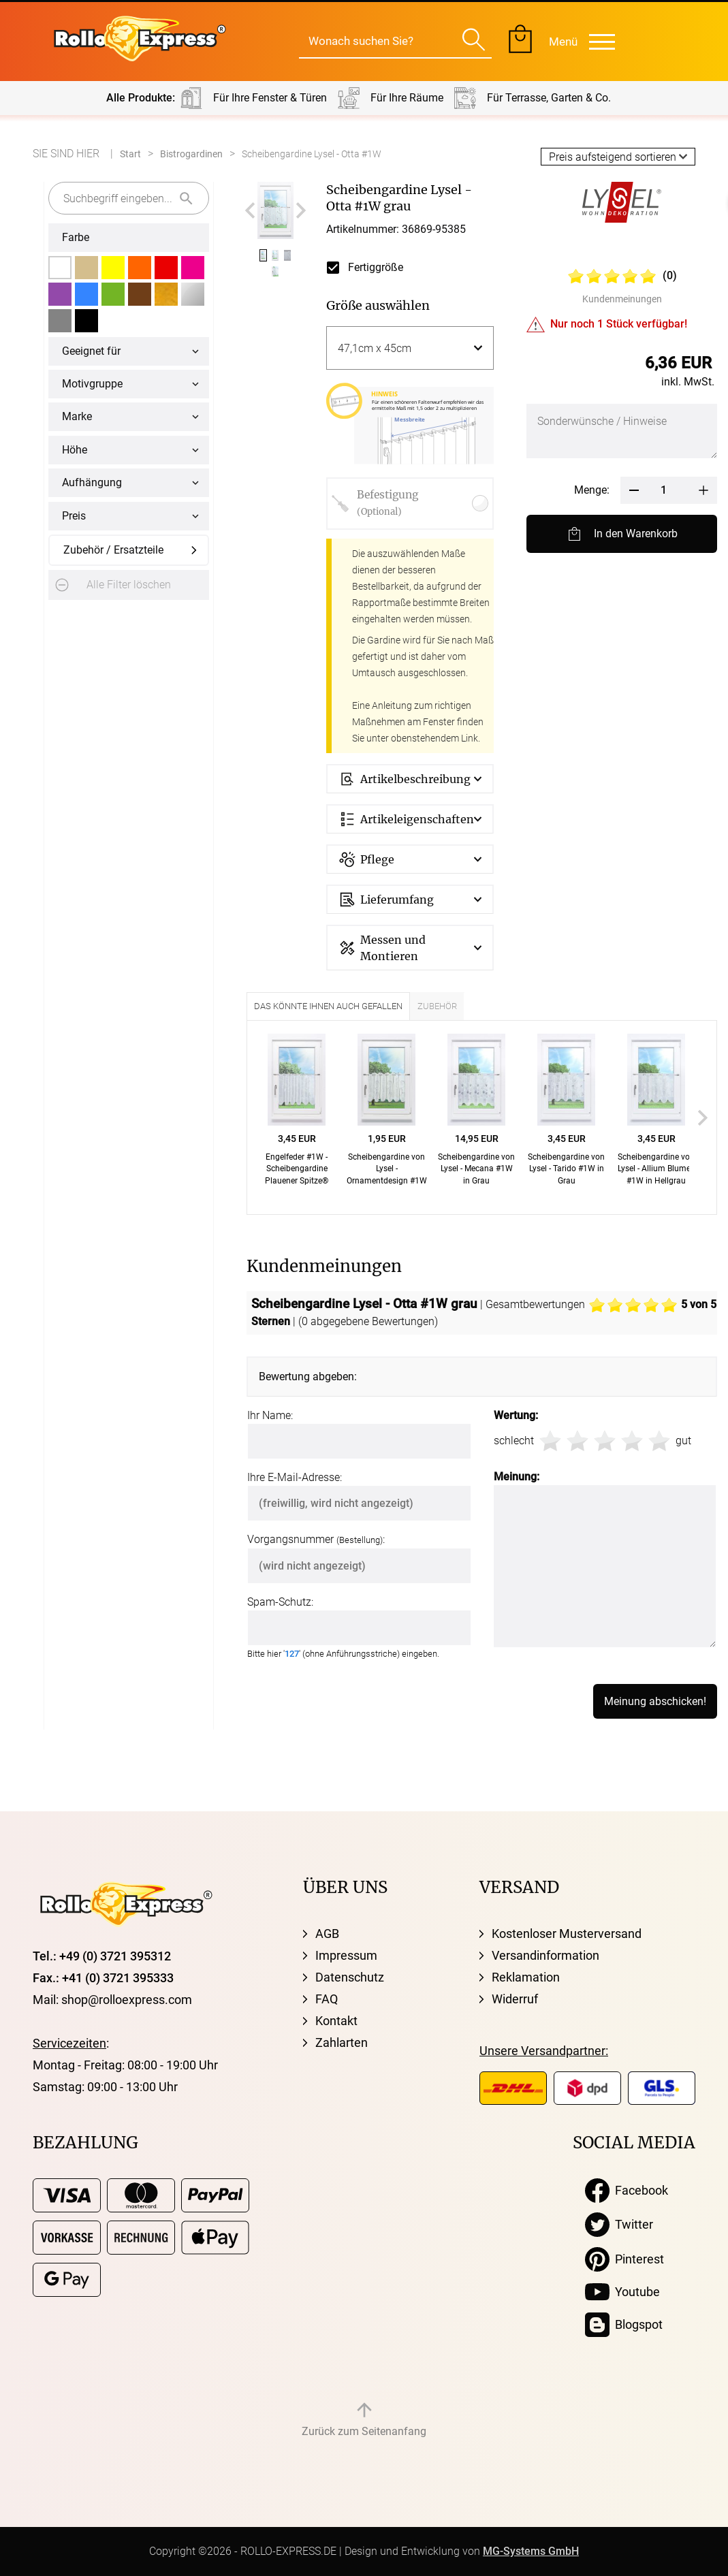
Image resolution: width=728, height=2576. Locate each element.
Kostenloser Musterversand (567, 1933)
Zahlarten (341, 2042)
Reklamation (526, 1977)
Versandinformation (545, 1955)
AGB (327, 1933)
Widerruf (515, 1999)
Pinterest (624, 2259)
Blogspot (624, 2324)
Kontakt (336, 2021)
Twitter (619, 2224)
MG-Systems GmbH (531, 2551)
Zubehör (437, 1006)
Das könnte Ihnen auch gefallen (328, 1006)
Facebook (626, 2190)
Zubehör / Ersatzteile (113, 549)
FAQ (326, 1999)
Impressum (346, 1955)
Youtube (622, 2292)
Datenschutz (349, 1977)
